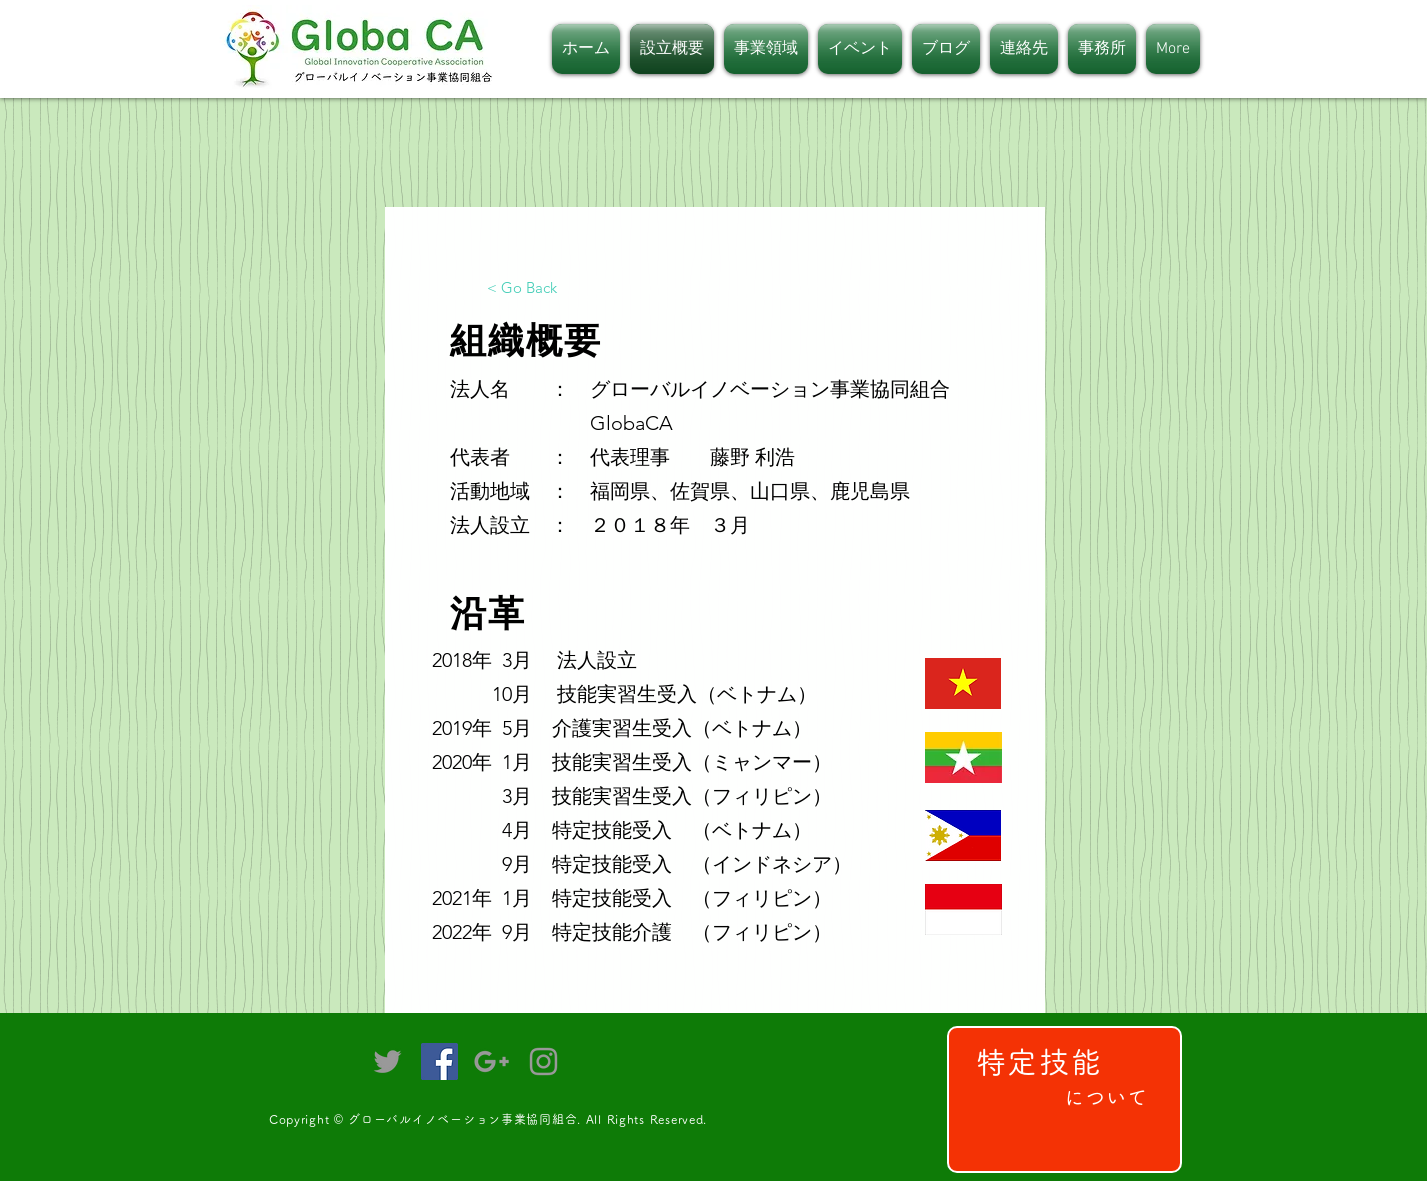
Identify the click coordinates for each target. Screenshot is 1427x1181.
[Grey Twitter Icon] (387, 1061)
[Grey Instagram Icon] (543, 1061)
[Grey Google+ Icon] (491, 1061)
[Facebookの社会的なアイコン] (439, 1061)
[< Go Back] (522, 287)
